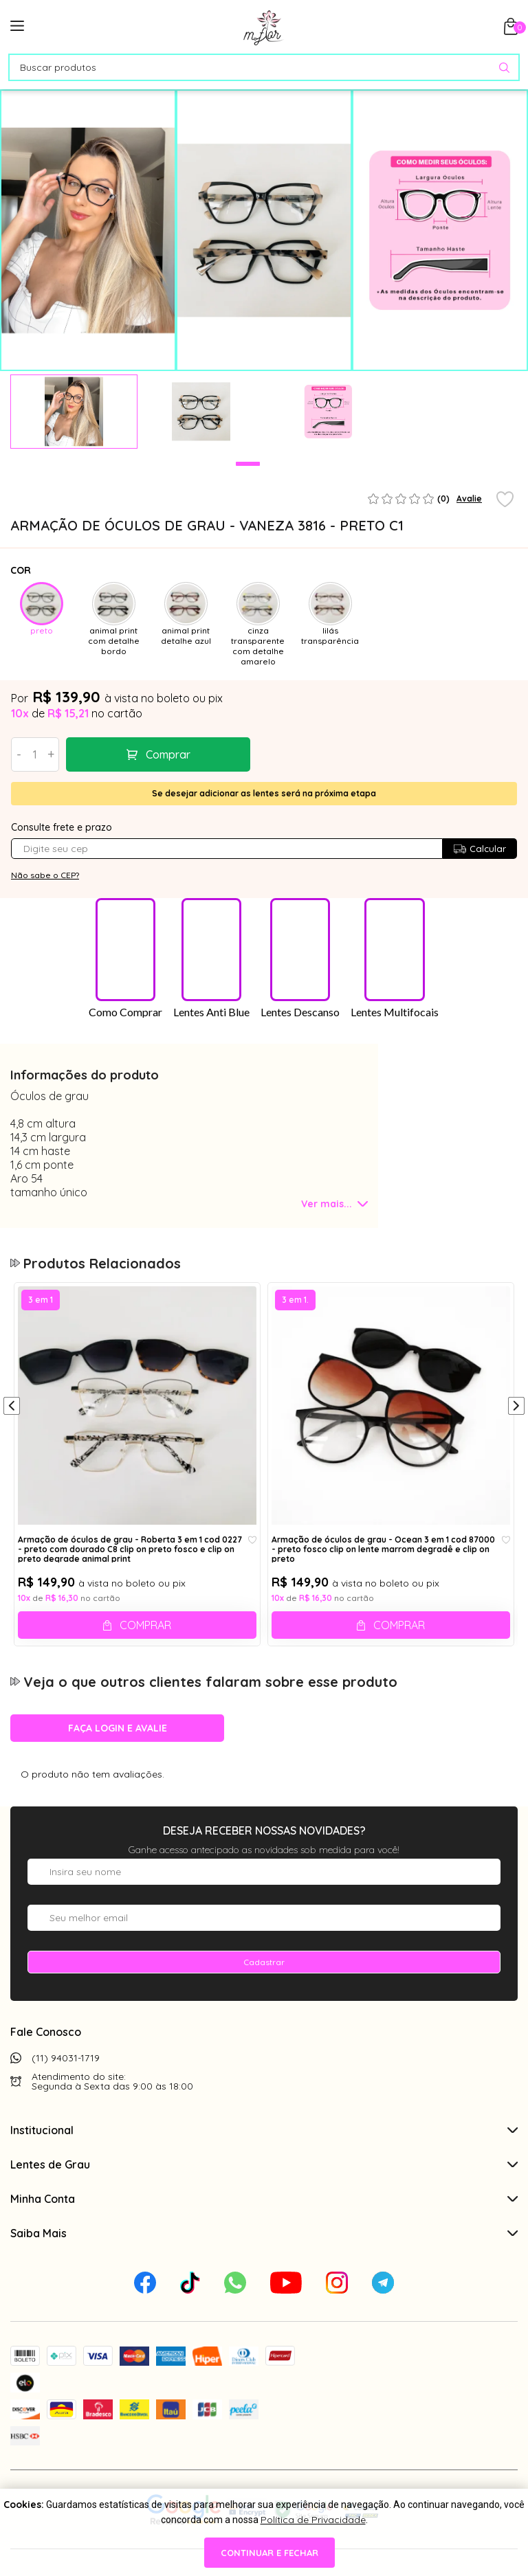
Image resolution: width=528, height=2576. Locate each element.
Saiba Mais (264, 2244)
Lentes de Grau (264, 2175)
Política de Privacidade (313, 2519)
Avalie (469, 498)
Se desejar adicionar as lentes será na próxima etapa (264, 793)
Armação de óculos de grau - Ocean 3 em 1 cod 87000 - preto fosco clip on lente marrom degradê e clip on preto (383, 1559)
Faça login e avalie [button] (117, 1739)
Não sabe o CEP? (45, 875)
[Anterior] (11, 1418)
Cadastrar (264, 1973)
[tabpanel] (74, 411)
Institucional (264, 2141)
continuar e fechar (269, 2552)
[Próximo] (516, 1418)
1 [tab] (248, 464)
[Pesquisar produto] (504, 68)
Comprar (168, 754)
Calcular (479, 848)
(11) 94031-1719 (66, 2069)
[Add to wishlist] (505, 500)
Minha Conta (264, 2210)
